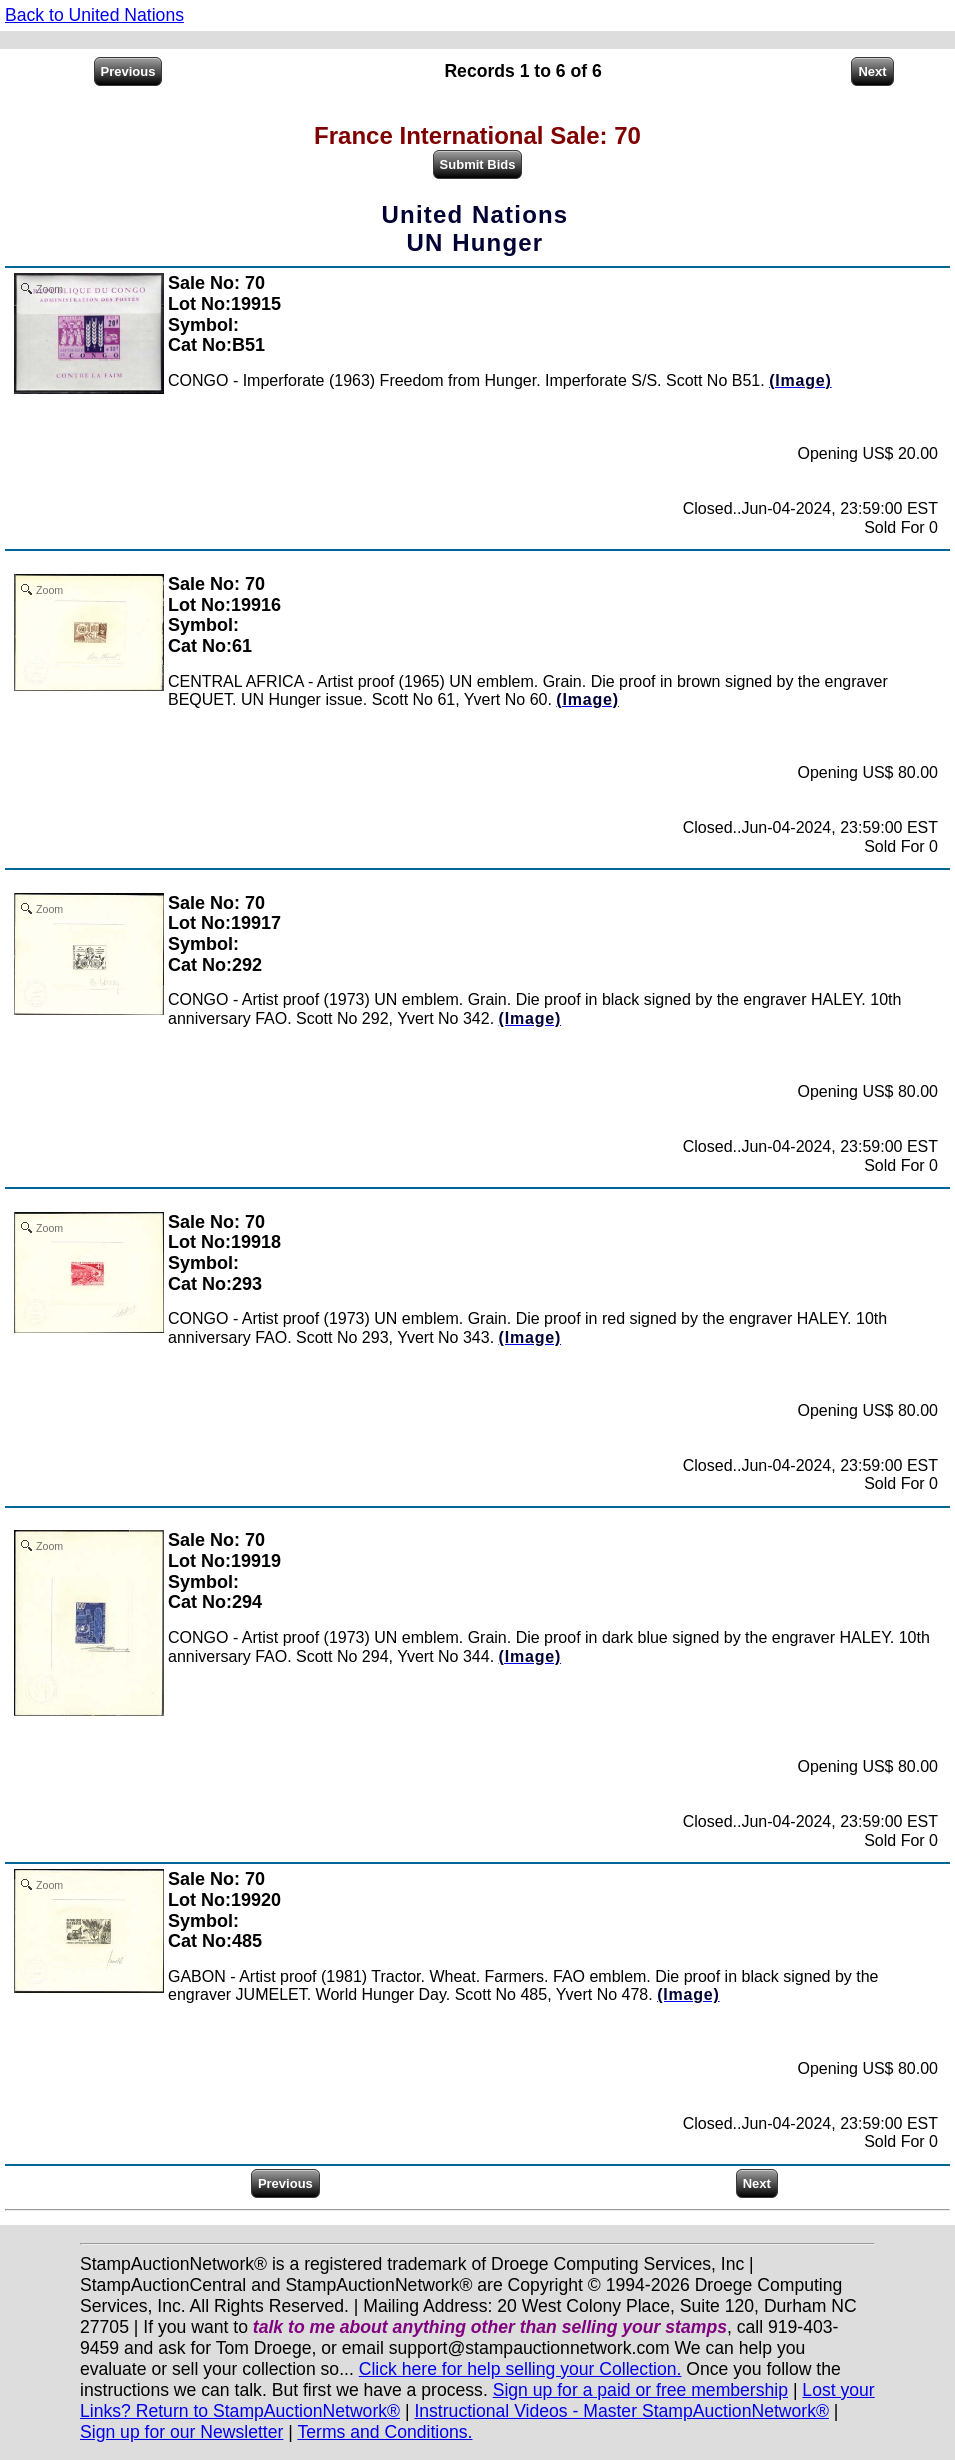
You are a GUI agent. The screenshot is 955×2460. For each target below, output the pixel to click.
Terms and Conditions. (384, 2432)
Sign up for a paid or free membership (640, 2390)
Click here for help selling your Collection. (520, 2369)
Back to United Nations (94, 15)
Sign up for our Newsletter (181, 2432)
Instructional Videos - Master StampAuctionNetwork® (621, 2411)
